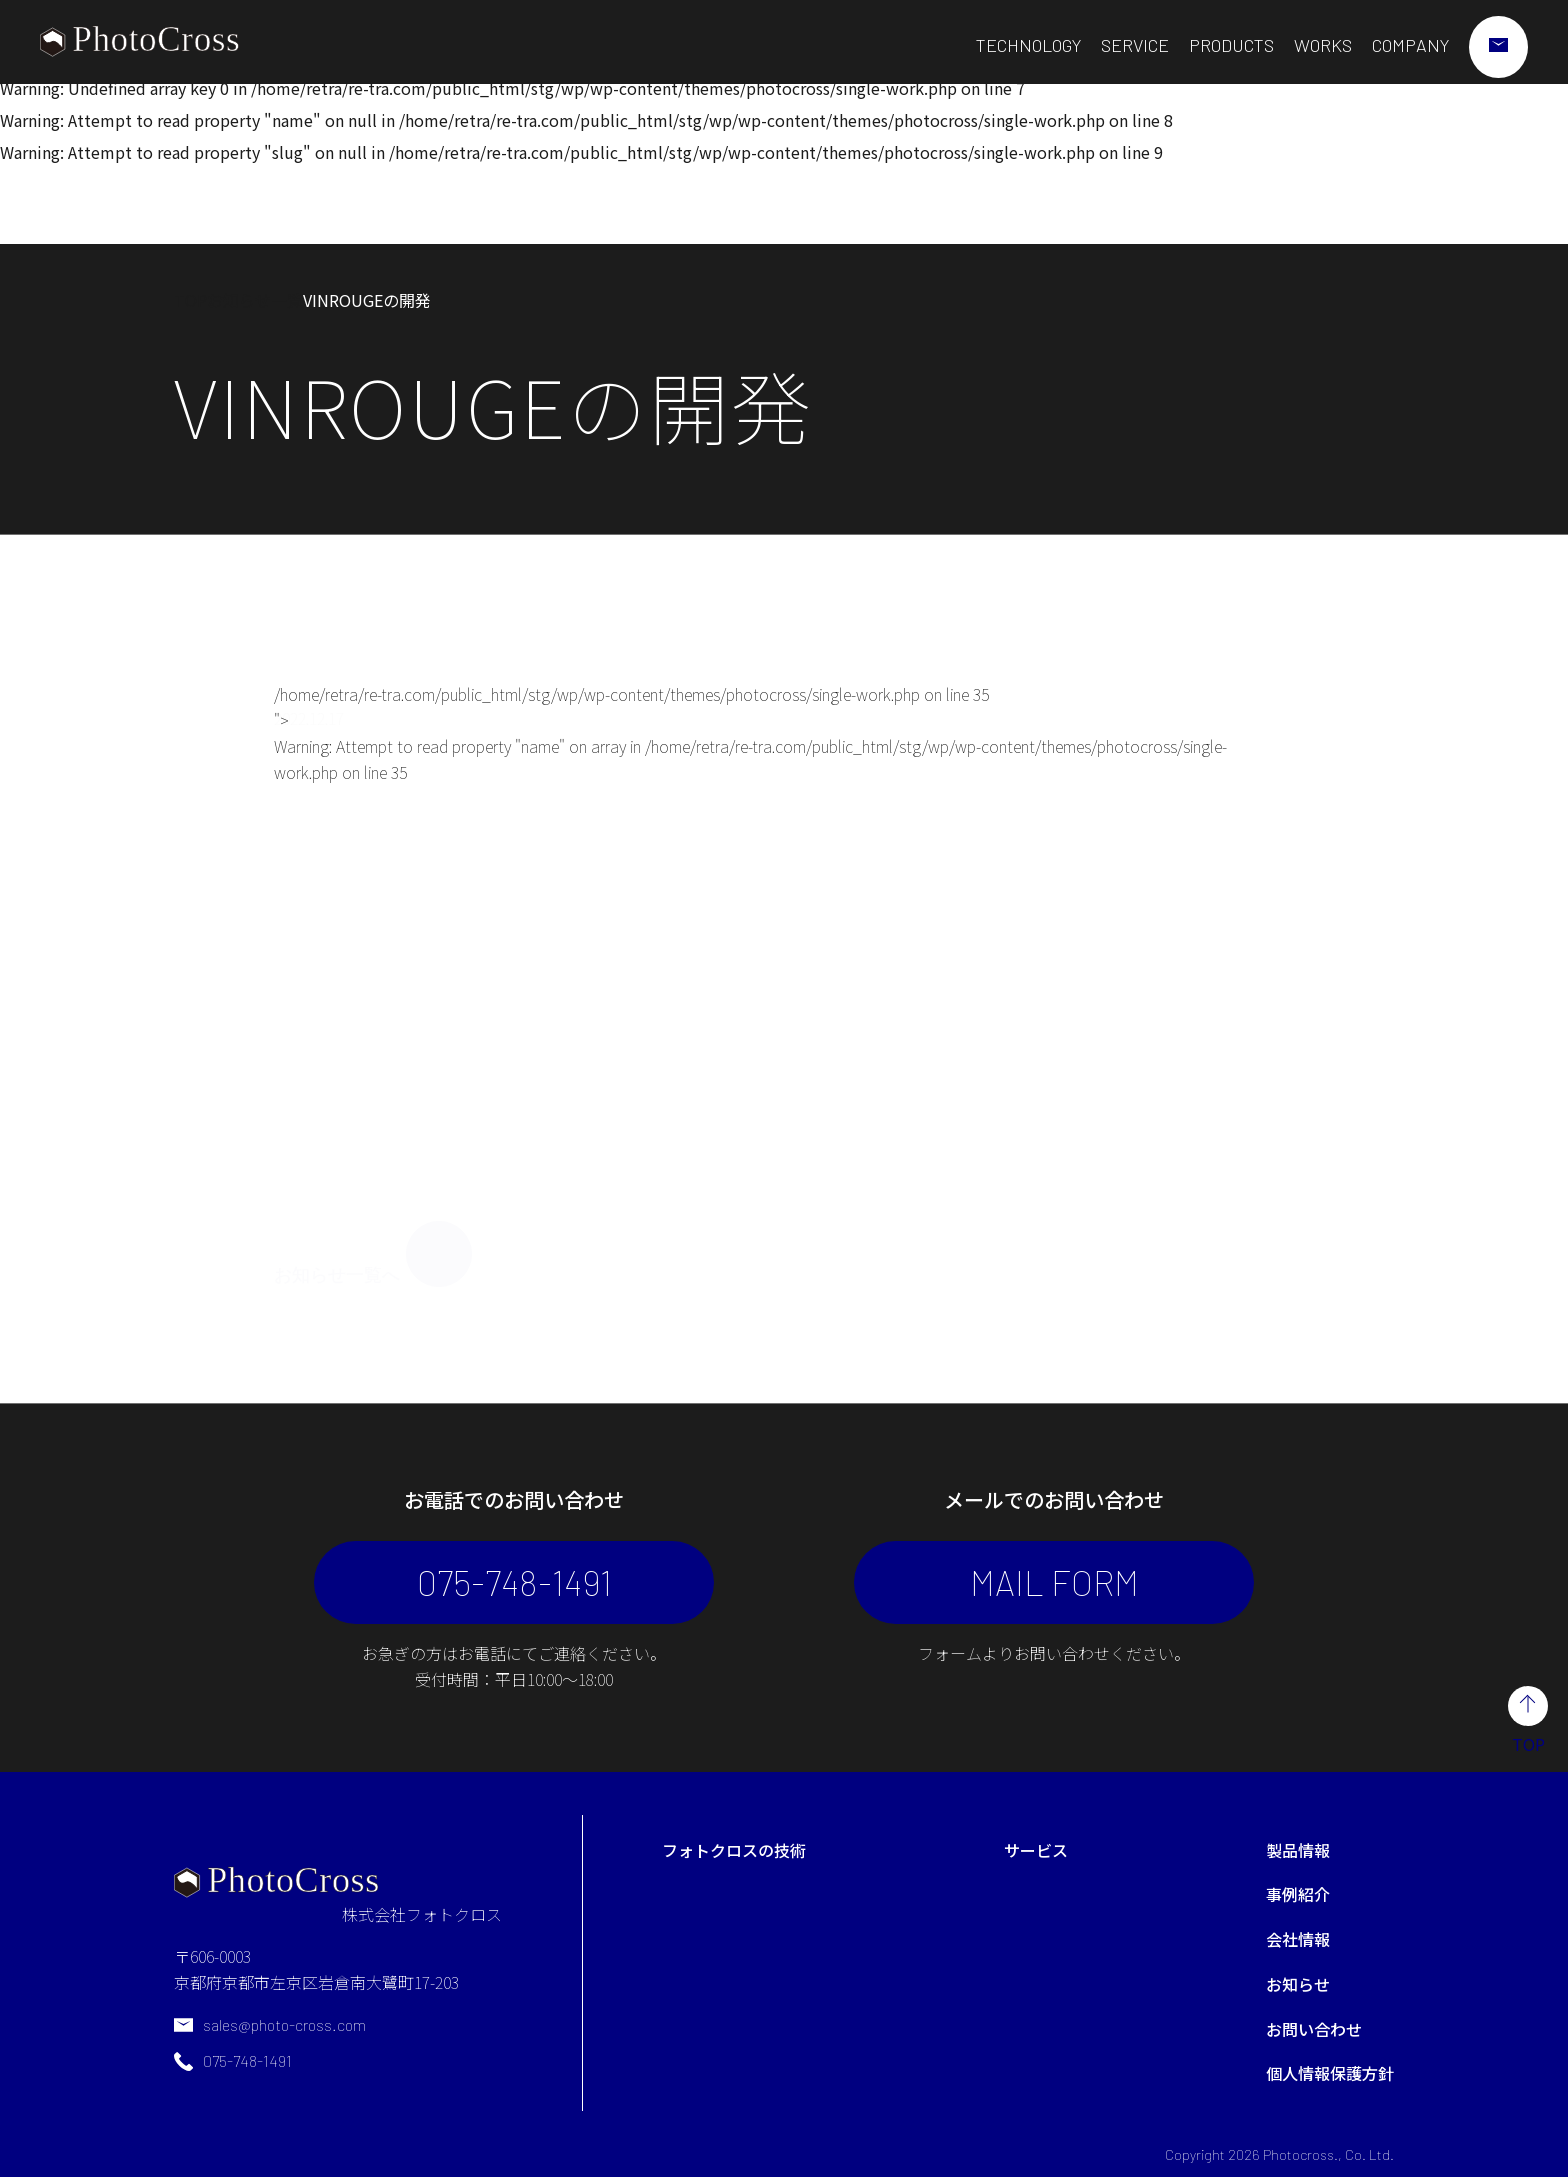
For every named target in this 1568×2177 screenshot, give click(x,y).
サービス (1036, 1850)
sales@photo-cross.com (284, 2024)
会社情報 (1298, 1939)
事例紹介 (1298, 1894)
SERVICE (1135, 45)
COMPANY (1410, 45)
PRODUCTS (1231, 45)
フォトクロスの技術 (734, 1850)
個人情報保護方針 (1330, 2073)
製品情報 (1298, 1850)
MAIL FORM (1054, 1582)
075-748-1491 (514, 1582)
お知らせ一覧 (255, 300)
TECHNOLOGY (1028, 45)
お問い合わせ (1314, 2029)
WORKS (1323, 45)
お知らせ (1298, 1984)
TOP (190, 300)
